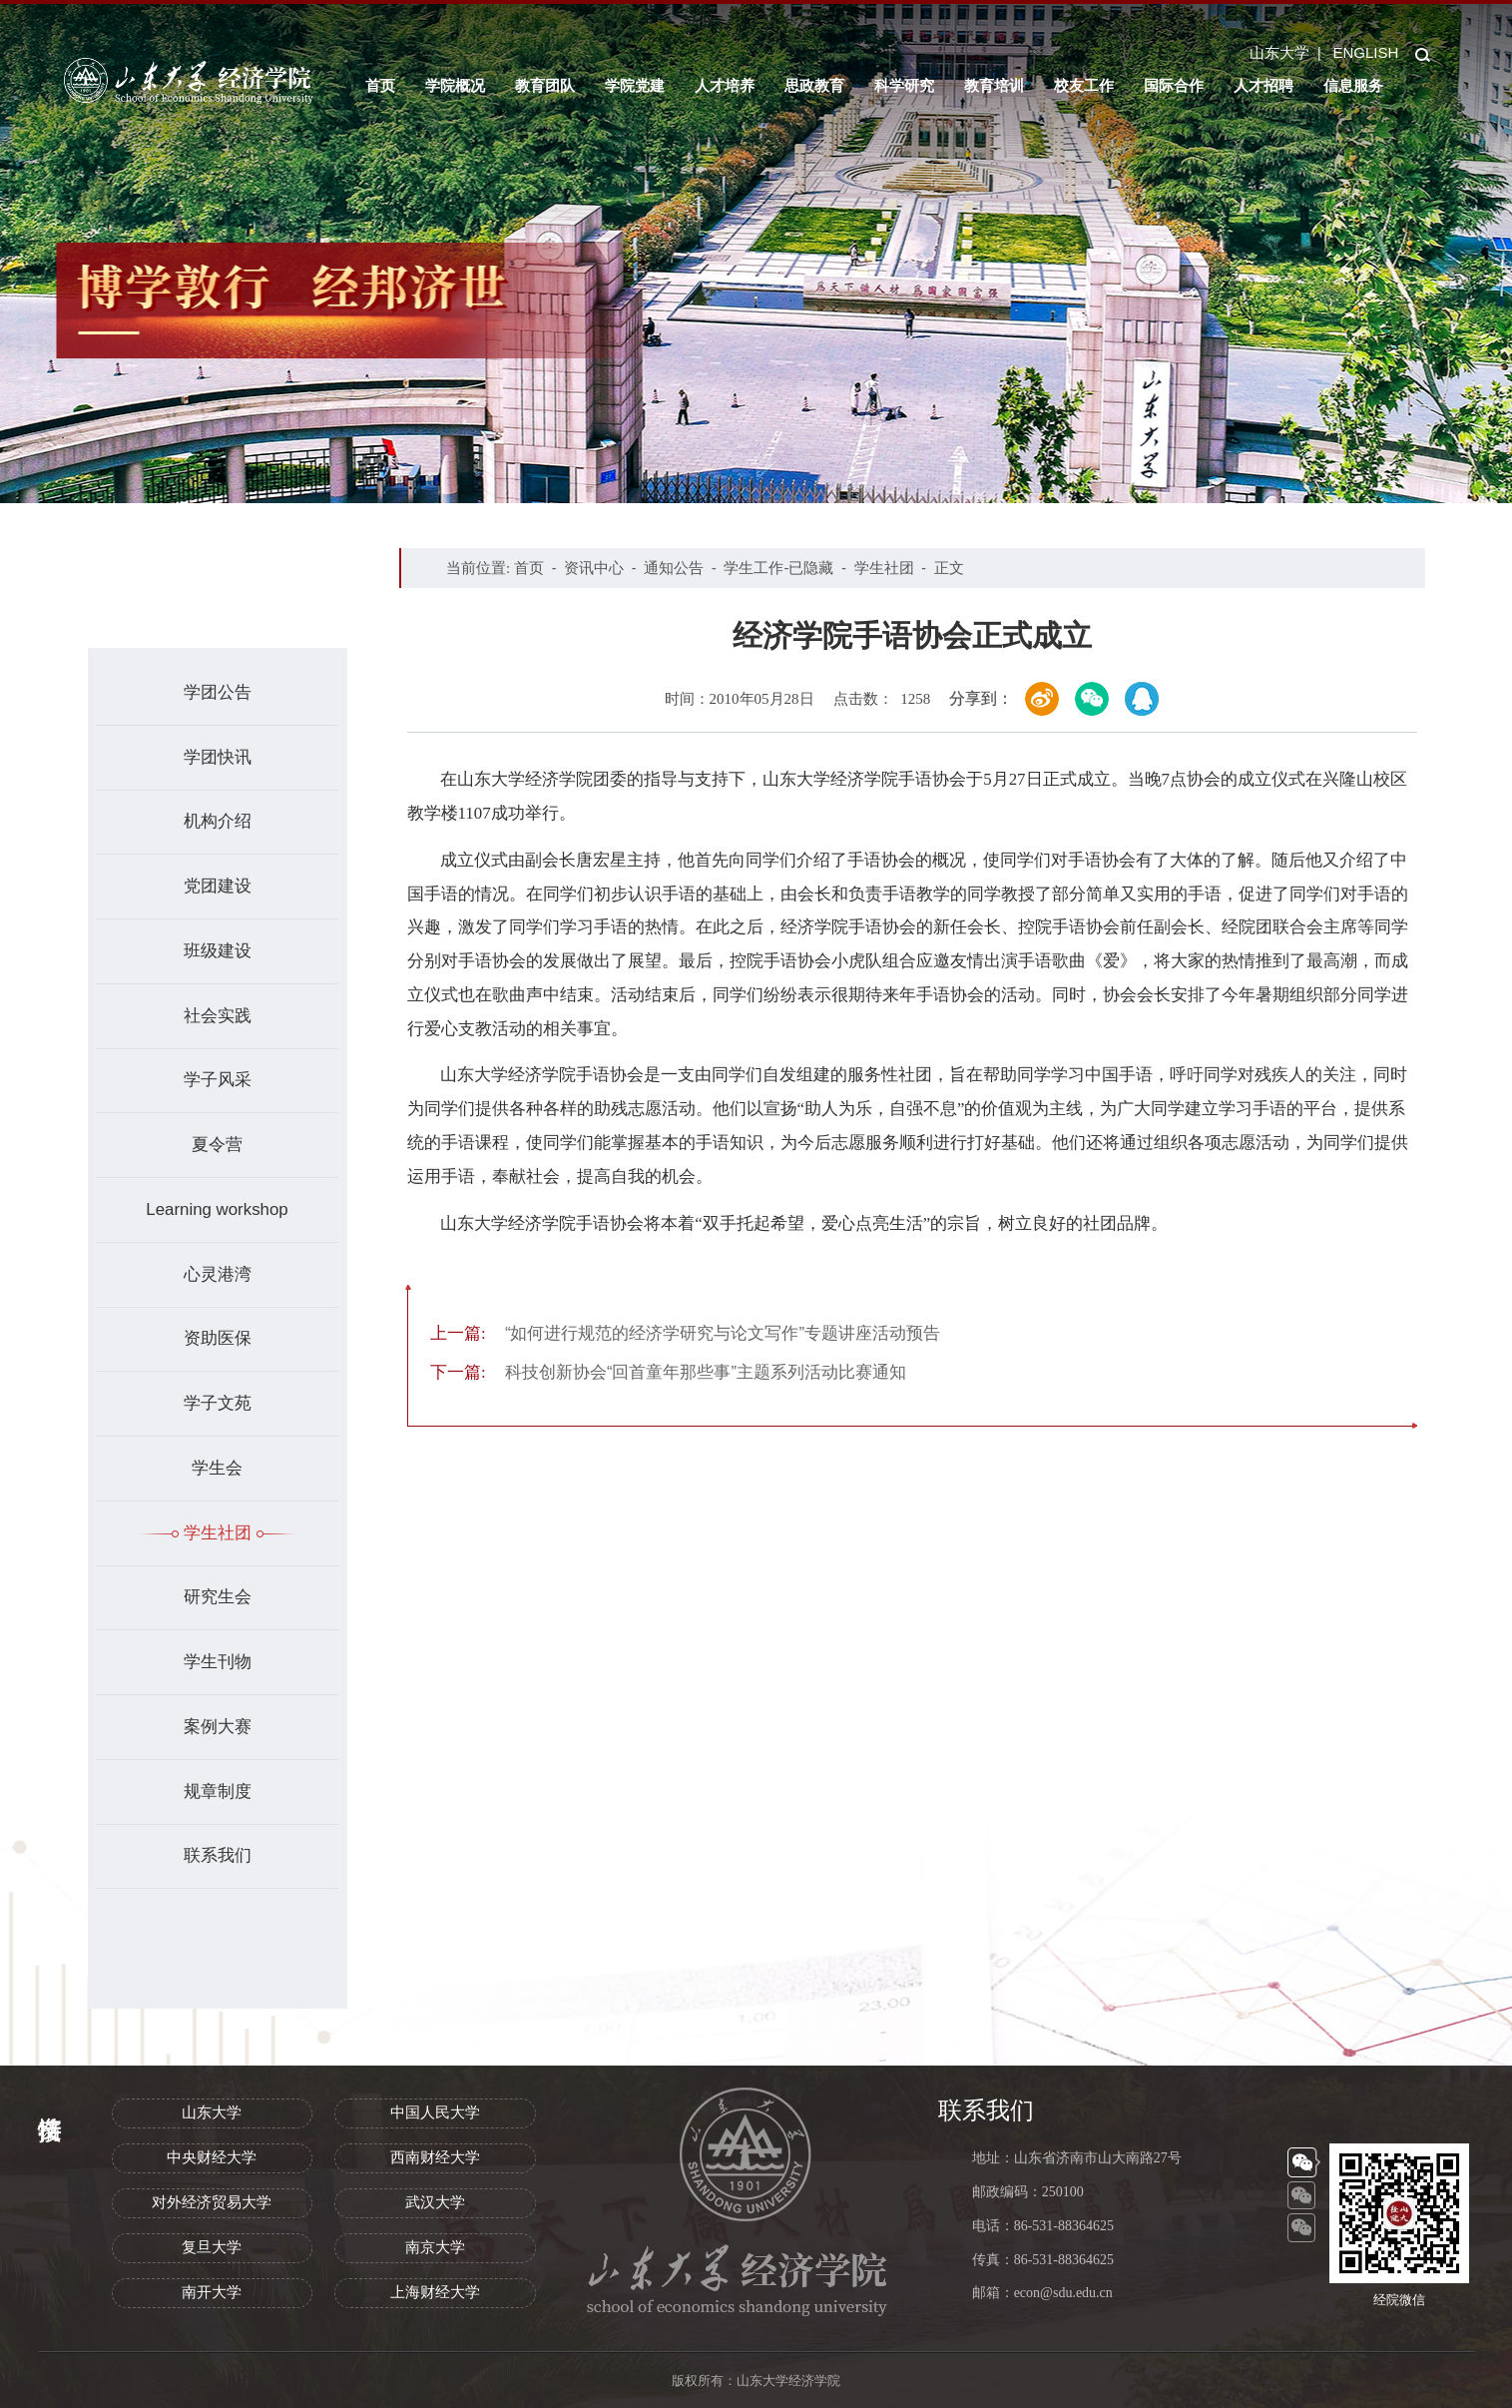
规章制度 (218, 1791)
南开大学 (212, 2292)
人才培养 (725, 85)
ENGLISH (1365, 52)
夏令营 (217, 1144)
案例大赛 (218, 1726)
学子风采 (218, 1079)
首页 (380, 85)
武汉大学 (435, 2202)
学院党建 (635, 85)
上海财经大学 (435, 2292)
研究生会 (218, 1596)
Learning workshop (216, 1209)
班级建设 (218, 950)
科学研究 (904, 85)
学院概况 (455, 85)
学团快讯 (218, 757)
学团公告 (218, 692)
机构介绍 (218, 821)
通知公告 (674, 567)
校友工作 (1084, 85)
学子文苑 (218, 1403)
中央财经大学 (211, 2157)
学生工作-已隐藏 (778, 567)
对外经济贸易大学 (211, 2202)
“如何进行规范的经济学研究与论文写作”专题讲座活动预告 (685, 1333)
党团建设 (218, 886)
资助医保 (218, 1338)
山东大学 (1279, 52)
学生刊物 (218, 1661)
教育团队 (545, 85)
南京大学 (435, 2247)
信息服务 (1353, 85)
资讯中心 (594, 567)
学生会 (217, 1468)
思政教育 (814, 85)
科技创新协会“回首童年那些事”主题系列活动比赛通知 (668, 1372)
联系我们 (218, 1855)
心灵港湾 (218, 1274)
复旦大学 (212, 2247)
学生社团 (217, 1532)
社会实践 (218, 1015)
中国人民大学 (435, 2112)
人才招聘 (1263, 85)
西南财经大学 (435, 2157)
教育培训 (994, 85)
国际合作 (1174, 85)
